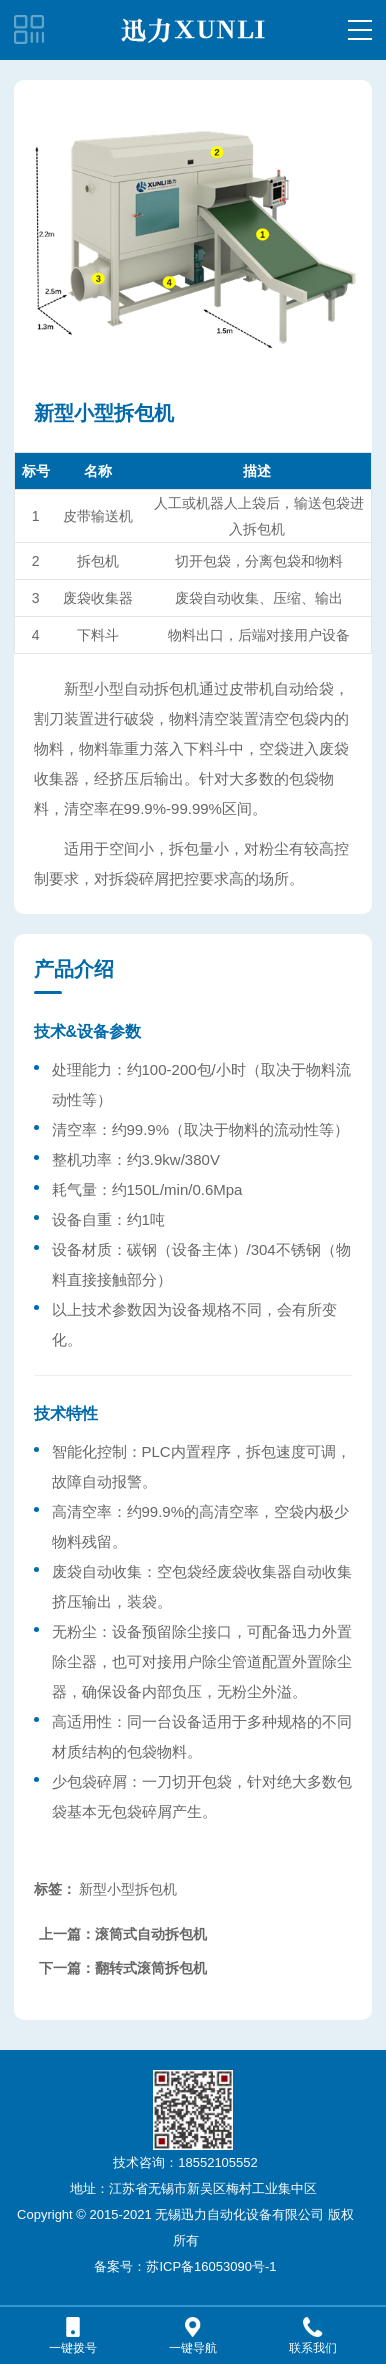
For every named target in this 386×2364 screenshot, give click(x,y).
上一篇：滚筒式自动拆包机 (123, 1934)
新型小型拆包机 (128, 1889)
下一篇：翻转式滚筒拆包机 (123, 1968)
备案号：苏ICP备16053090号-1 (185, 2266)
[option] (193, 232)
